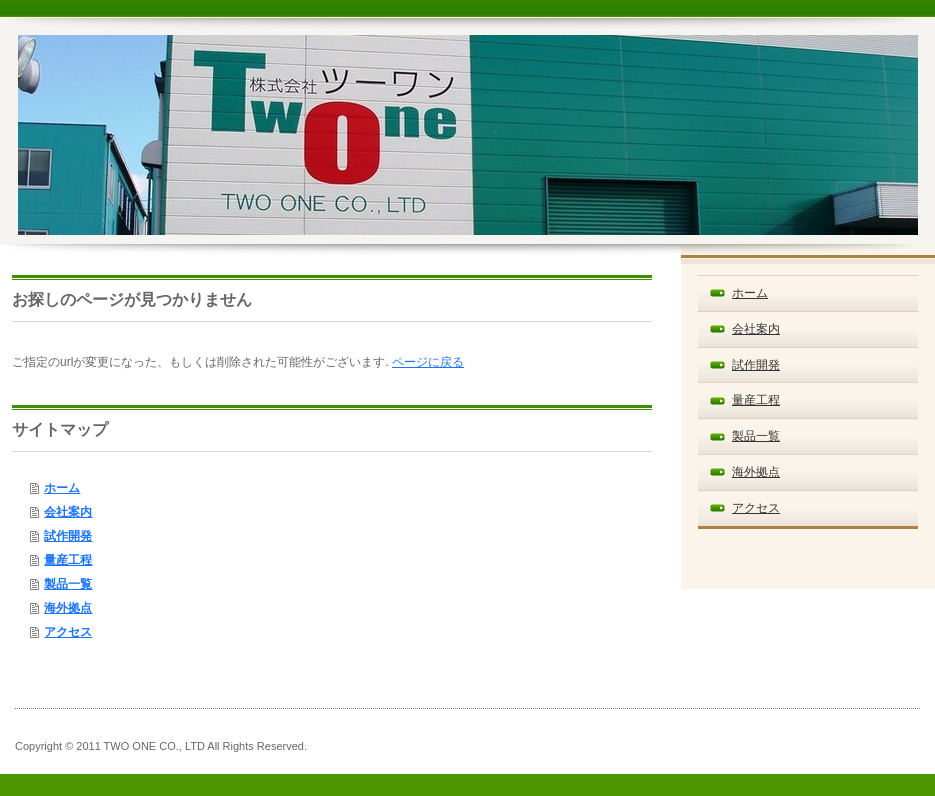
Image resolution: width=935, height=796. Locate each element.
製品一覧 (68, 584)
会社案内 (68, 512)
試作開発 (68, 536)
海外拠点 (68, 608)
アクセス (68, 632)
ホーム (62, 488)
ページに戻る (428, 362)
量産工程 (68, 560)
